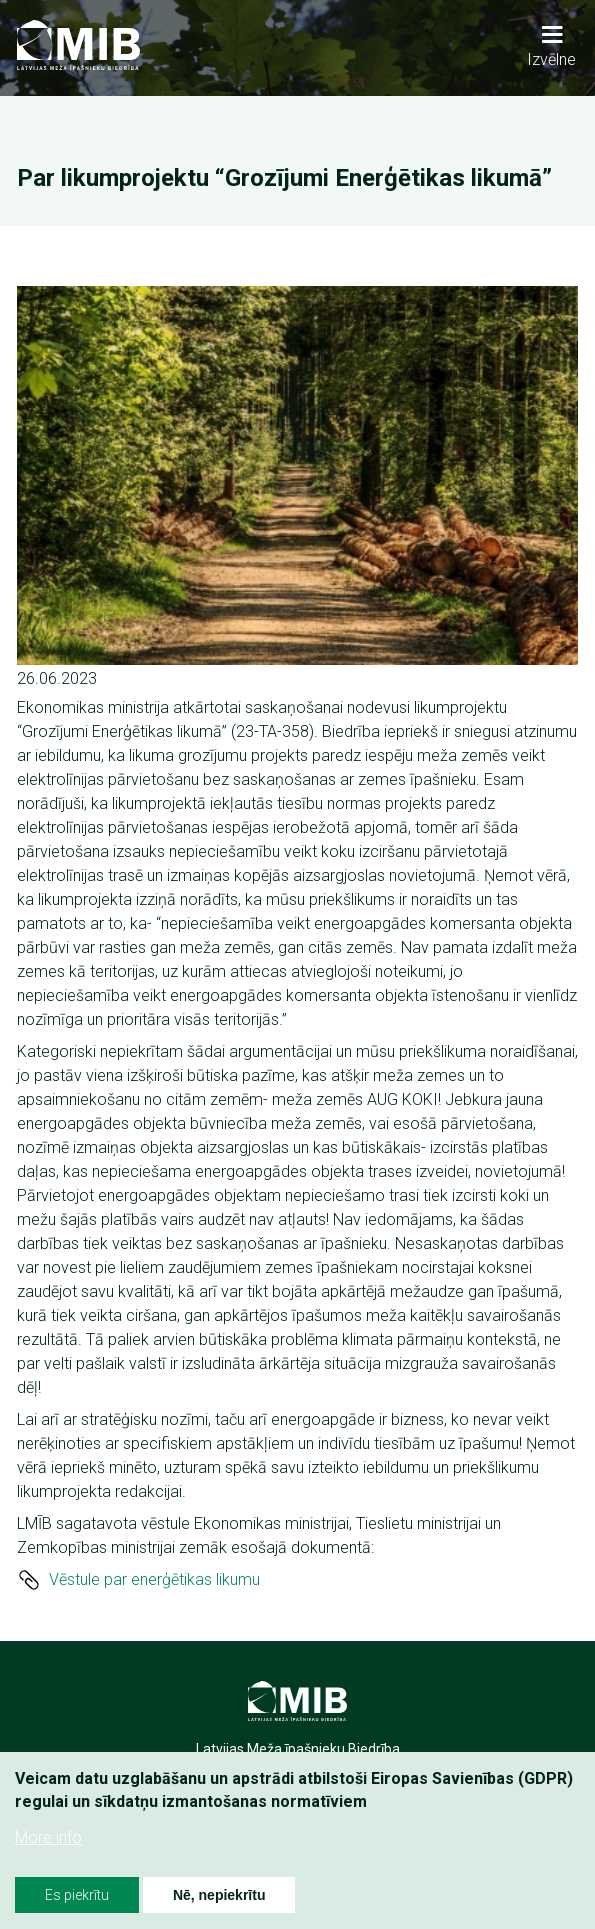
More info (48, 1837)
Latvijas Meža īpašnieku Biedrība (298, 1749)
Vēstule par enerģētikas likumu (154, 1579)
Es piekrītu (77, 1895)
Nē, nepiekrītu (219, 1895)
